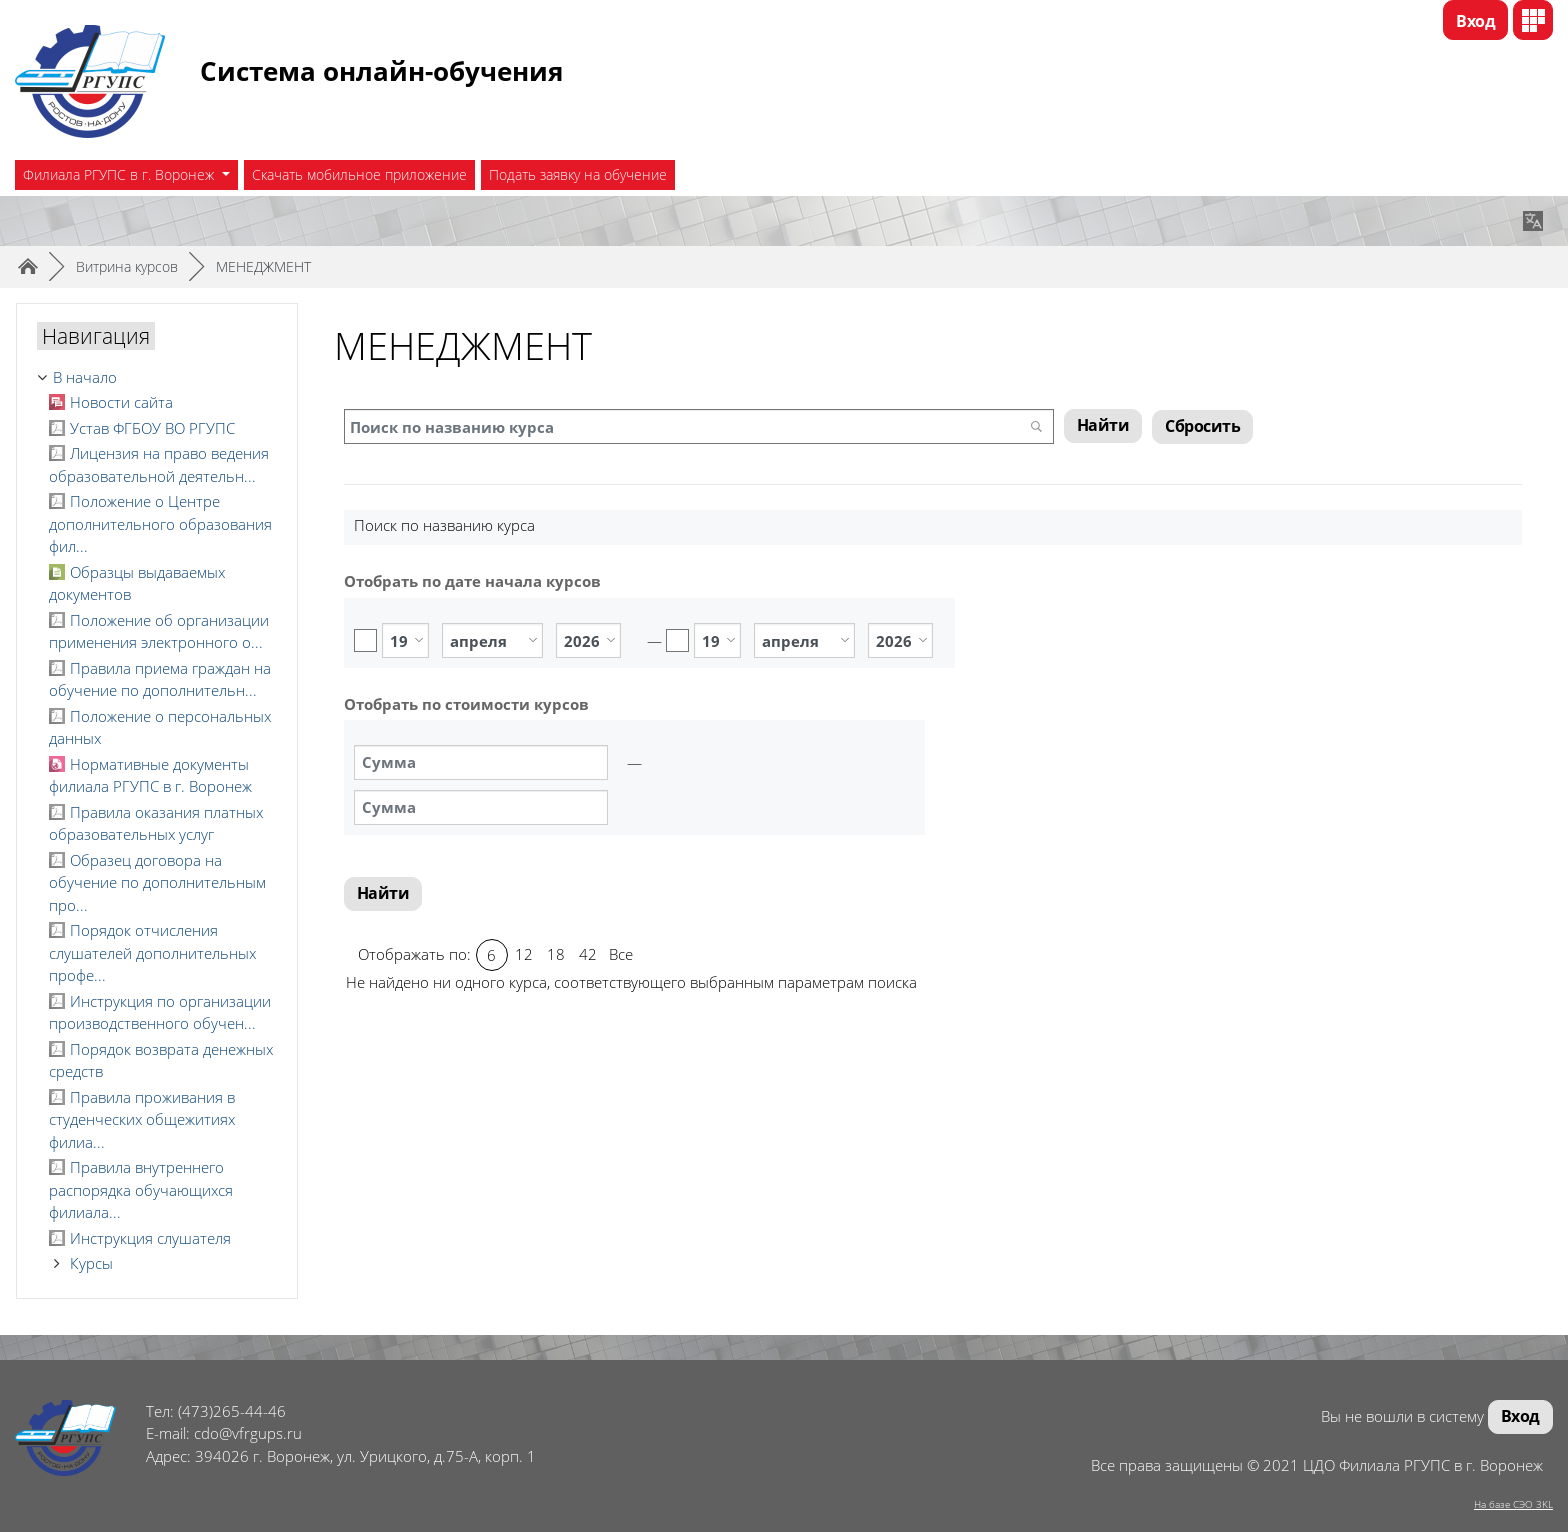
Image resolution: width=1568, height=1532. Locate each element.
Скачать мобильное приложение (359, 174)
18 (556, 954)
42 (588, 954)
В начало (85, 377)
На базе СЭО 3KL (1513, 1504)
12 (524, 954)
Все (621, 954)
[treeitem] (157, 377)
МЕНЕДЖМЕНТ (263, 266)
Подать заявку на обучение (578, 174)
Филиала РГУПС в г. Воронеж (120, 174)
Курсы (91, 1263)
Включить (365, 640)
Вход (1475, 21)
